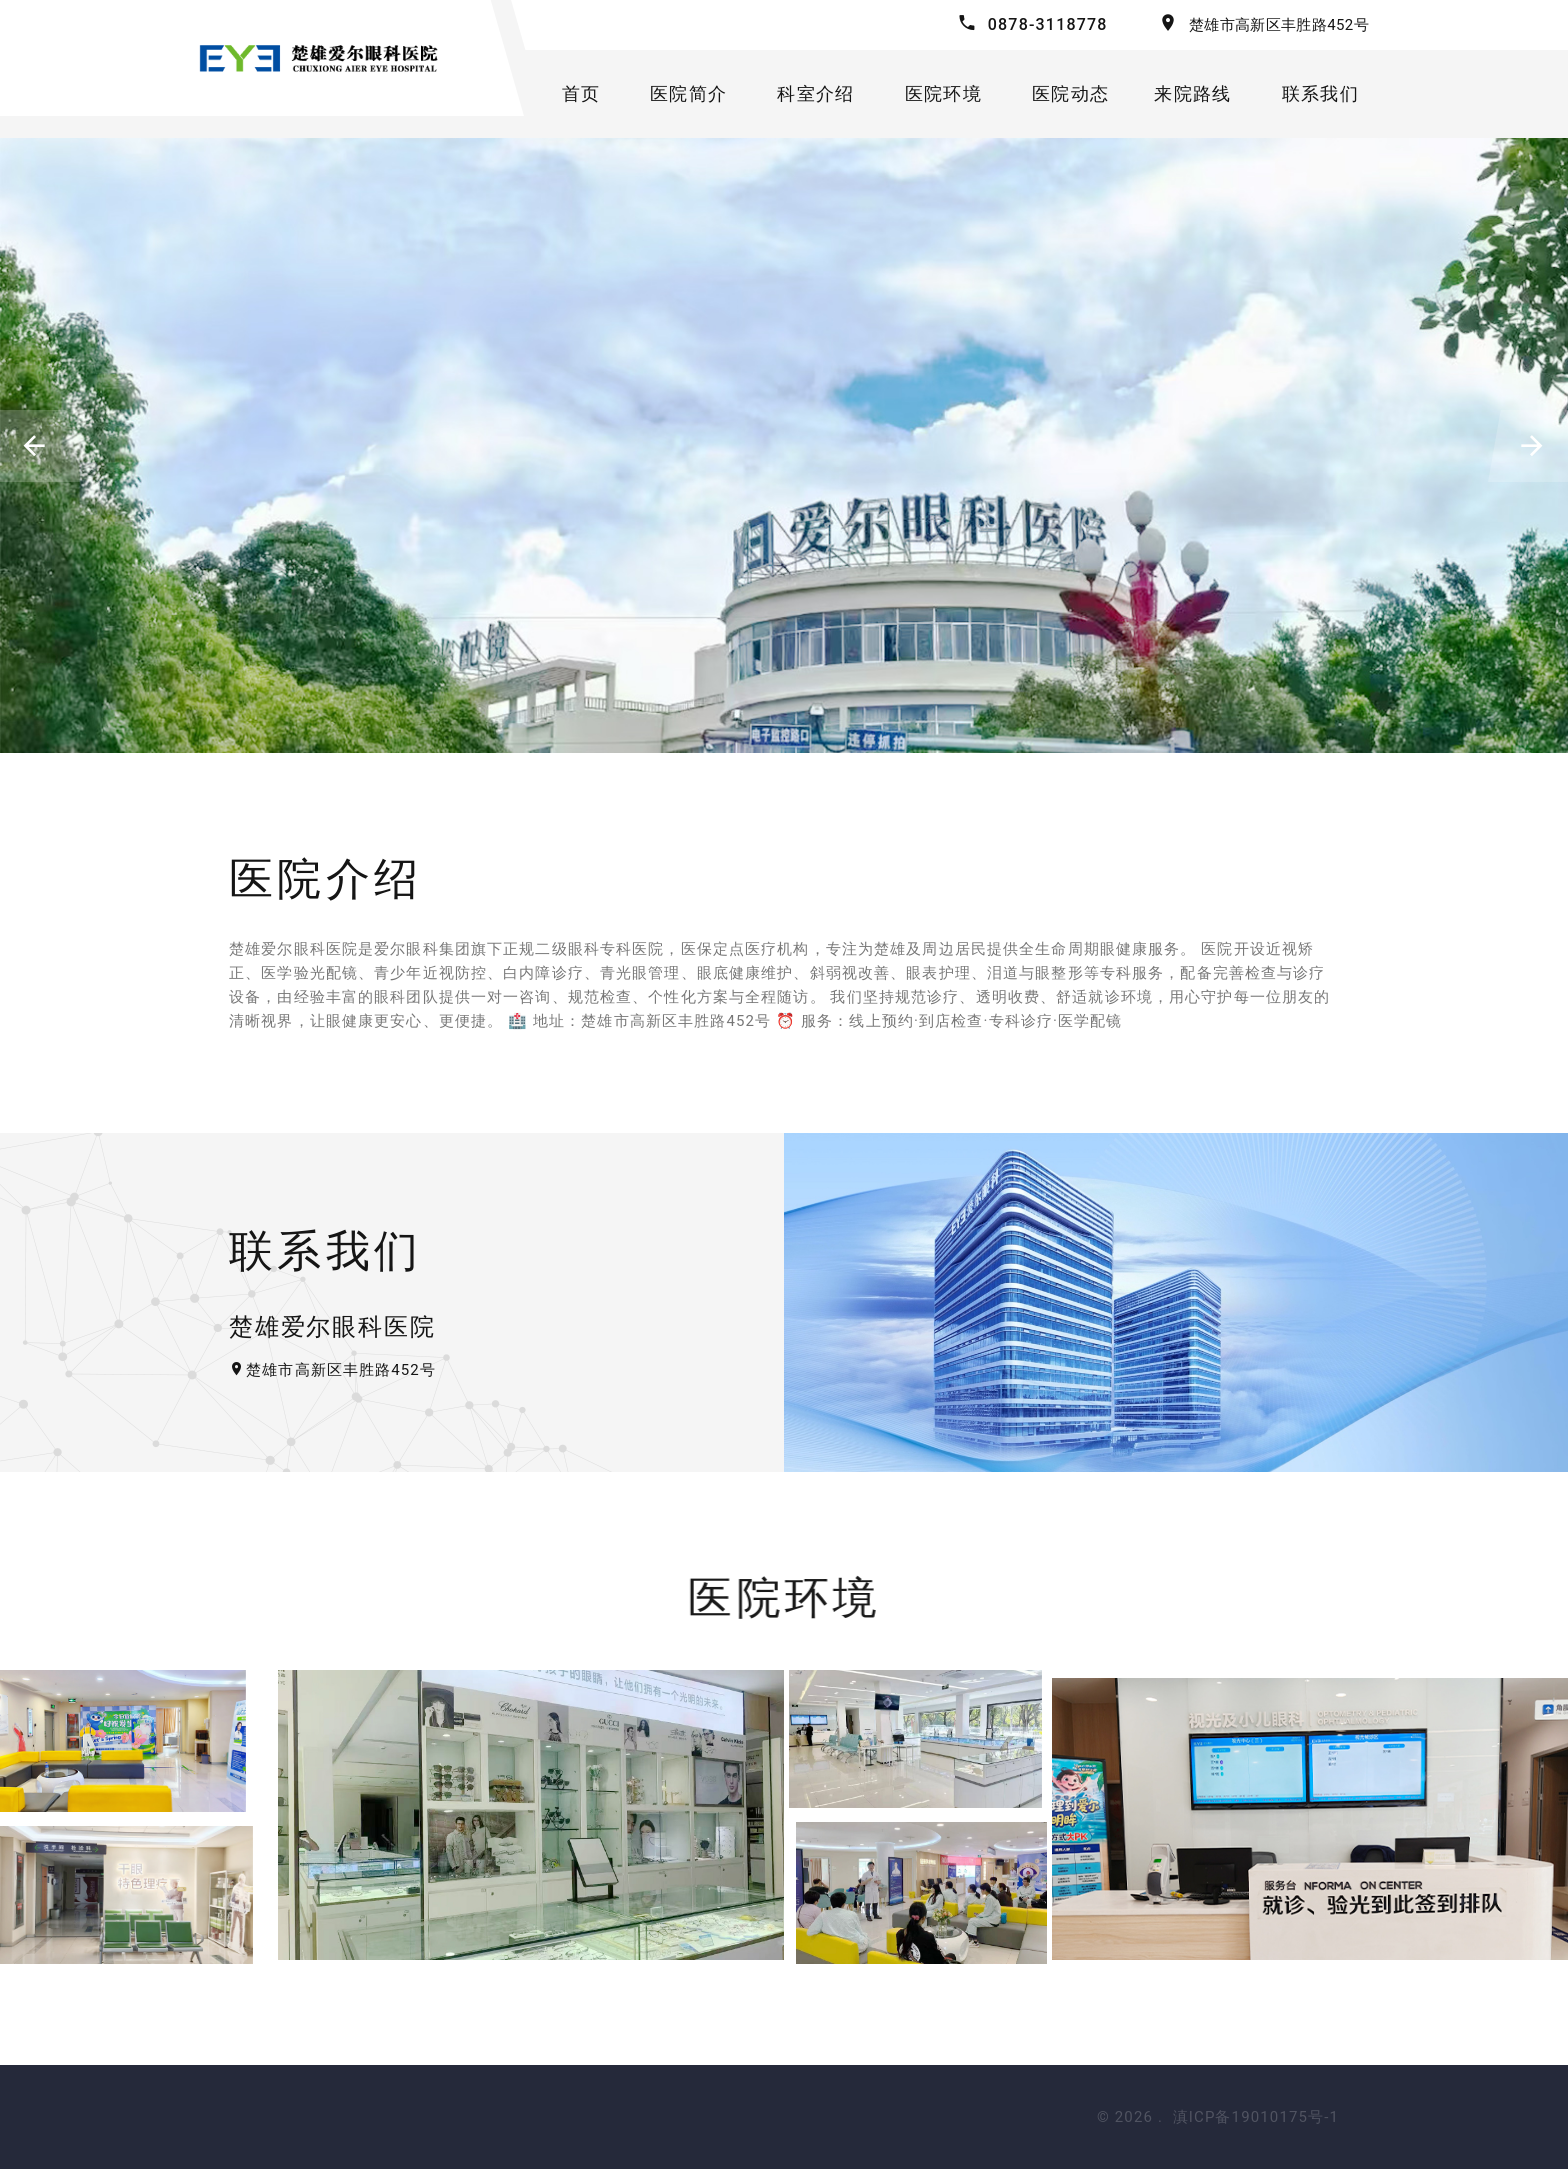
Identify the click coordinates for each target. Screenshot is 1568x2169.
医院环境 (943, 93)
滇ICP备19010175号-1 (1256, 2117)
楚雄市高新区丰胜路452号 (1279, 25)
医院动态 (1070, 93)
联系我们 (1320, 93)
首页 (581, 93)
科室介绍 (815, 93)
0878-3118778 (1048, 24)
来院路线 (1192, 93)
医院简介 (688, 93)
